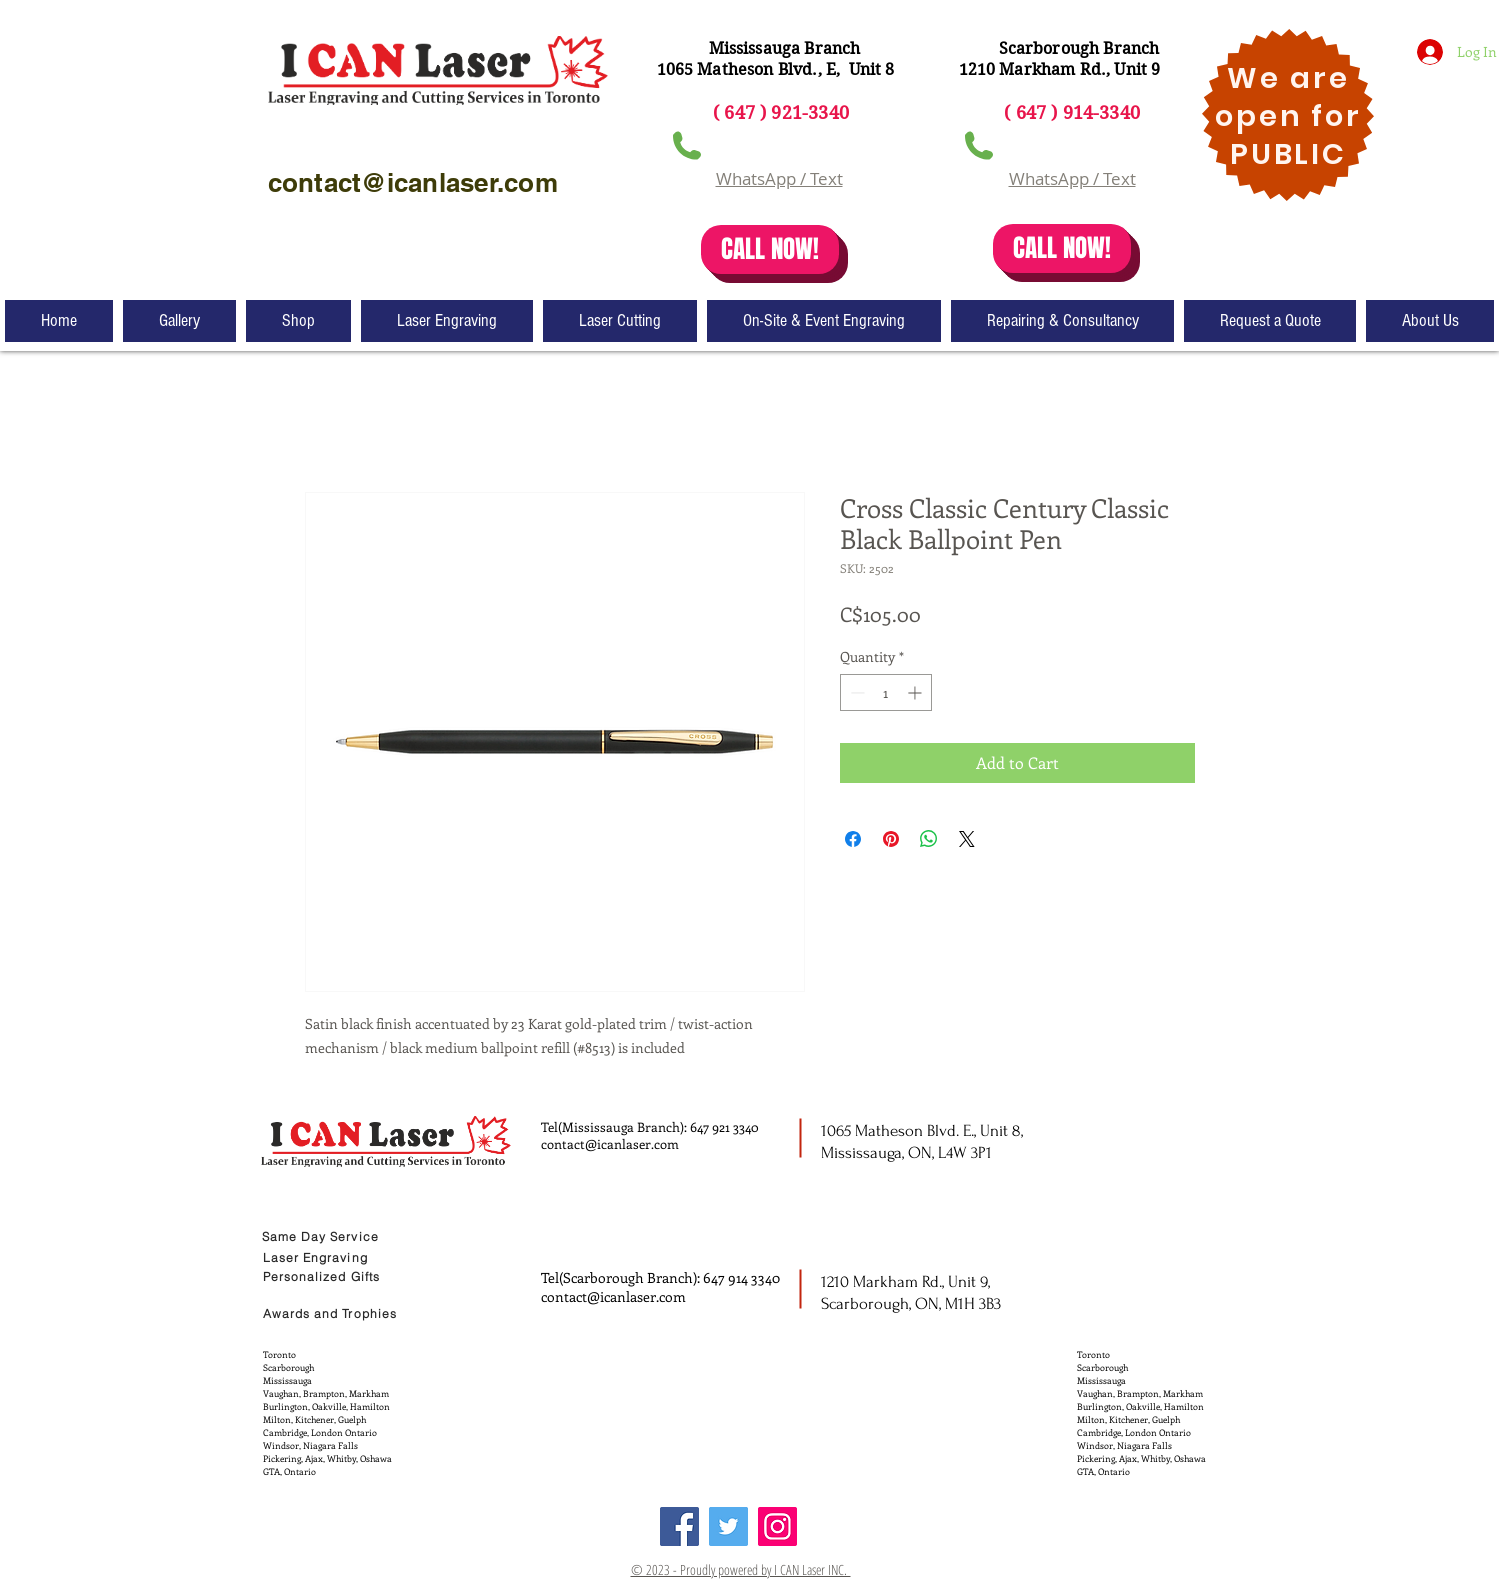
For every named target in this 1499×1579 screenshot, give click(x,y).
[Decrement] (855, 692)
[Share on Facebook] (853, 839)
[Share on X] (967, 839)
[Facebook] (679, 1526)
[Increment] (916, 692)
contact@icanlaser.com (610, 1143)
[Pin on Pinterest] (891, 839)
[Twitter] (728, 1526)
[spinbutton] (886, 692)
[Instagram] (777, 1526)
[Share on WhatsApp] (929, 839)
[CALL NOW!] (770, 249)
